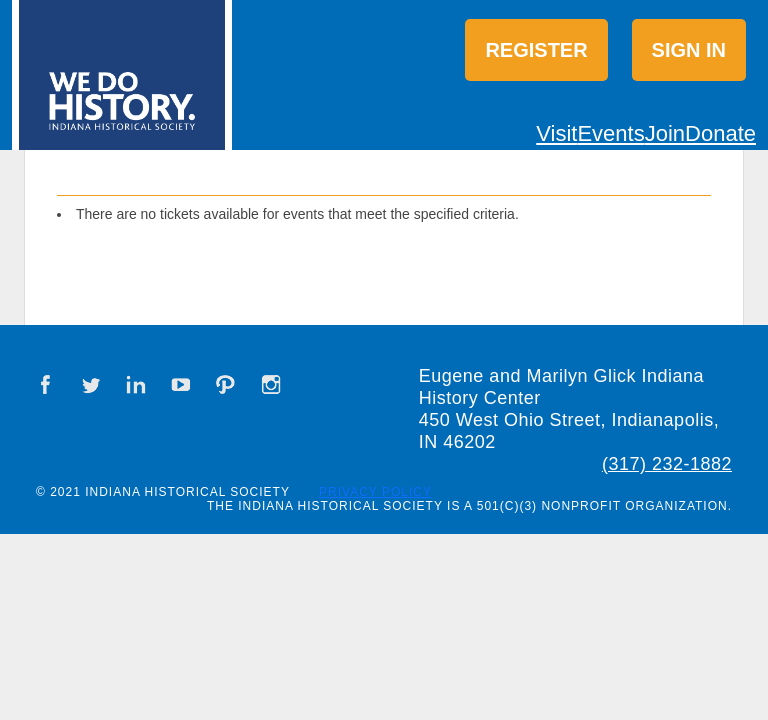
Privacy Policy (375, 492)
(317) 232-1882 (667, 464)
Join (665, 133)
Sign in (689, 50)
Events (610, 133)
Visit (556, 133)
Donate (720, 133)
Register (536, 50)
